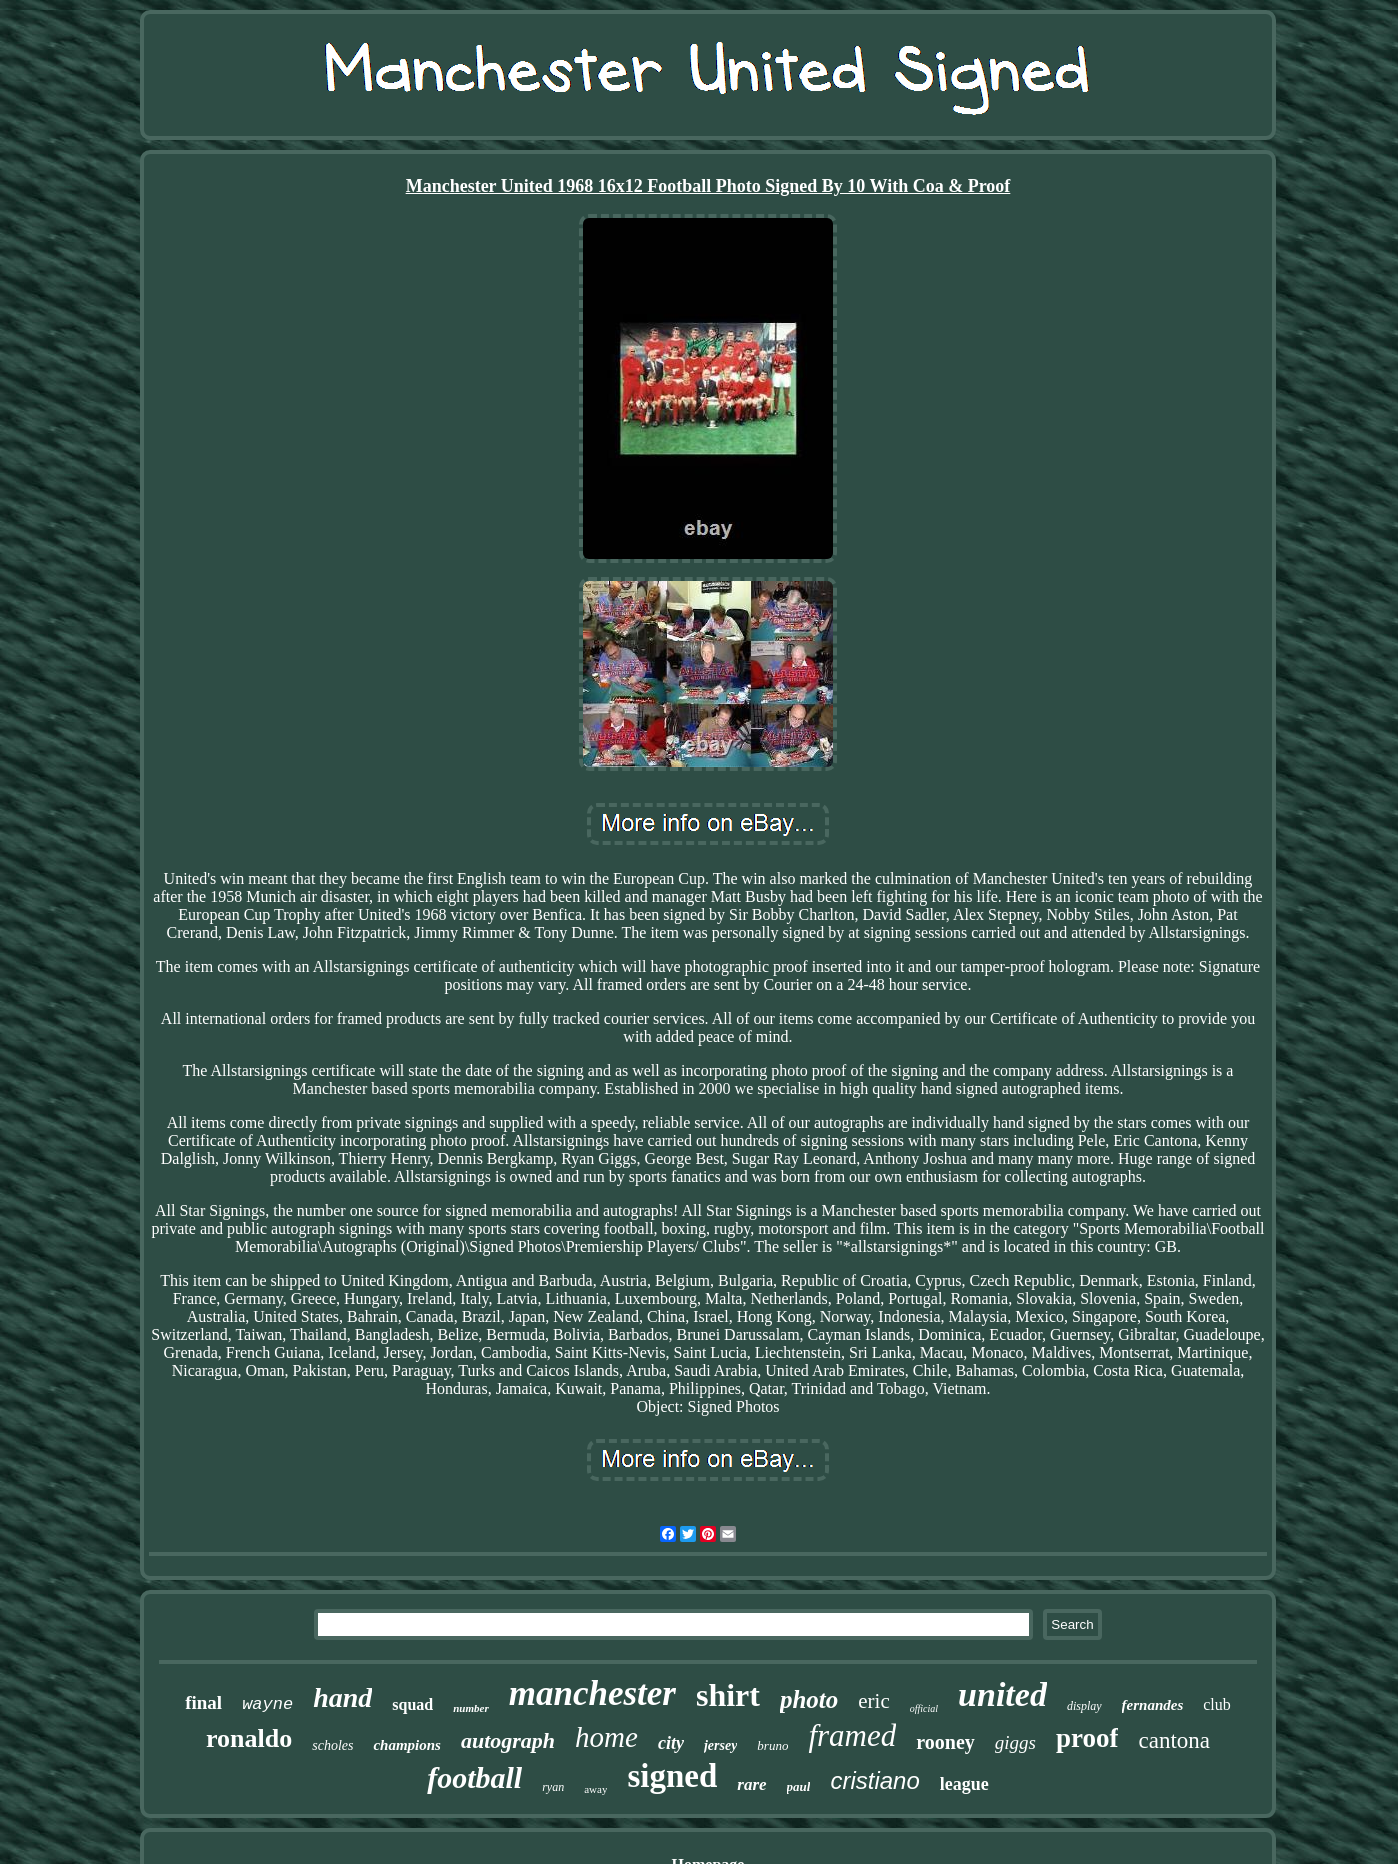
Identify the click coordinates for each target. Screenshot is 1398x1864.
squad (412, 1704)
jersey (720, 1745)
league (964, 1784)
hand (342, 1697)
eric (873, 1701)
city (671, 1743)
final (203, 1702)
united (1002, 1694)
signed (672, 1776)
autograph (508, 1740)
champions (407, 1745)
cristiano (874, 1780)
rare (751, 1784)
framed (852, 1735)
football (474, 1777)
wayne (267, 1704)
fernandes (1153, 1705)
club (1217, 1704)
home (606, 1737)
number (470, 1708)
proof (1087, 1738)
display (1084, 1706)
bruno (772, 1745)
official (924, 1708)
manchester (592, 1693)
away (595, 1789)
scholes (332, 1745)
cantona (1174, 1740)
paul (799, 1786)
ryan (553, 1787)
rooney (945, 1742)
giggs (1015, 1742)
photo (809, 1699)
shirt (728, 1695)
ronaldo (249, 1738)
